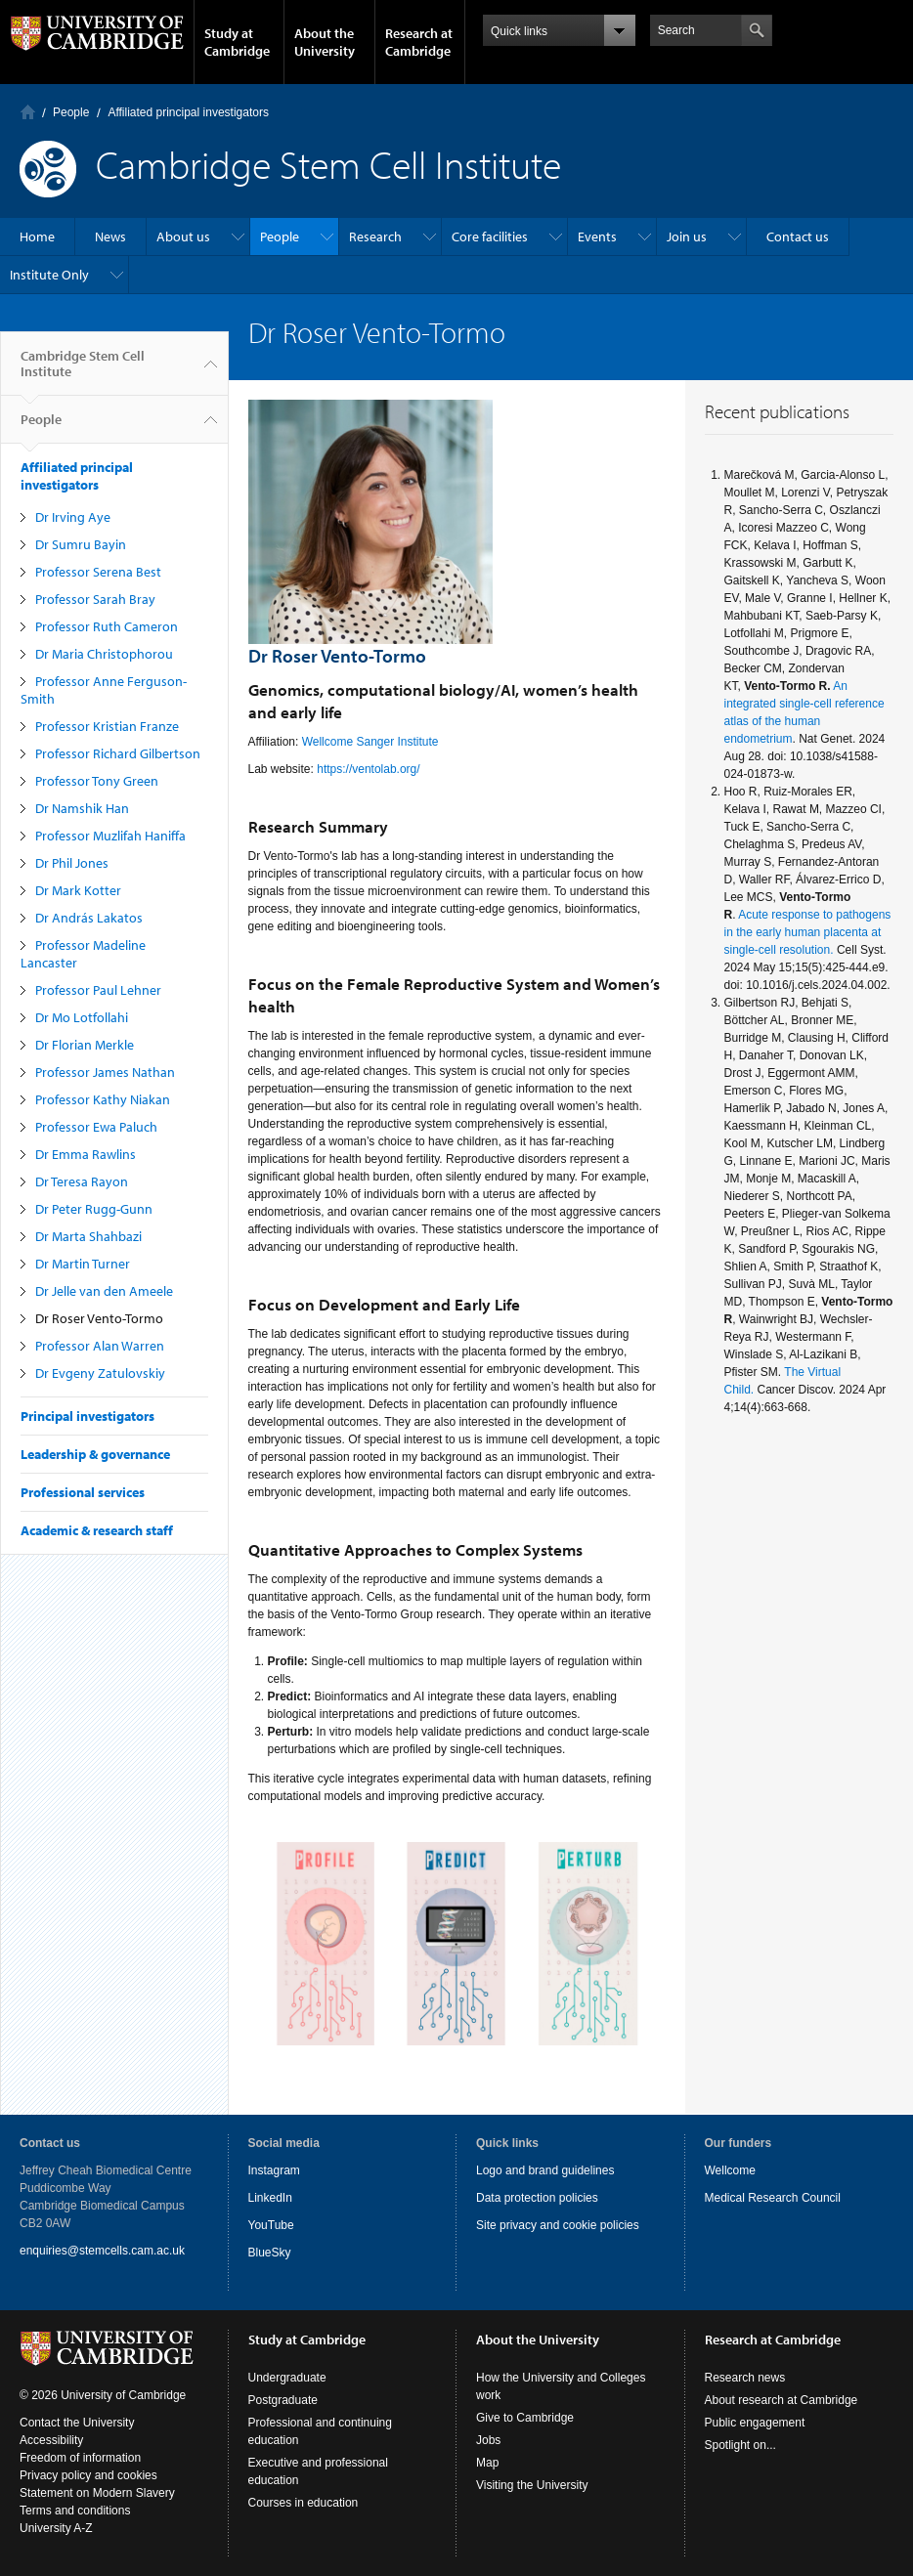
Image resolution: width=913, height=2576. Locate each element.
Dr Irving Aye (72, 517)
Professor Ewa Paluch (96, 1127)
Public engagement (755, 2422)
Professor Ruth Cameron (106, 626)
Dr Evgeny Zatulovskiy (100, 1373)
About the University (324, 42)
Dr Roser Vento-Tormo (99, 1318)
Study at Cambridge (237, 42)
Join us (687, 236)
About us (183, 236)
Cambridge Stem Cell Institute (83, 371)
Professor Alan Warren (99, 1345)
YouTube (271, 2225)
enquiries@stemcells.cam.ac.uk (102, 2250)
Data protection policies (537, 2198)
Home (28, 112)
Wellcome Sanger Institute (372, 742)
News (110, 236)
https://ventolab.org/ (370, 769)
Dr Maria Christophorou (104, 654)
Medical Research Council (773, 2198)
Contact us (797, 236)
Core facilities (490, 236)
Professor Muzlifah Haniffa (110, 835)
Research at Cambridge (419, 42)
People (71, 112)
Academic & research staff (97, 1530)
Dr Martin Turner (82, 1263)
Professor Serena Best (98, 571)
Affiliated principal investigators (188, 112)
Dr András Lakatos (89, 917)
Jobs (488, 2440)
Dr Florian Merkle (84, 1044)
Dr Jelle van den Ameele (104, 1291)
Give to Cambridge (525, 2418)
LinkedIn (270, 2198)
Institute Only (49, 274)
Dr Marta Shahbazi (88, 1236)
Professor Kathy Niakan (102, 1099)
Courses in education (303, 2503)
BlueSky (269, 2252)
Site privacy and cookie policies (557, 2225)
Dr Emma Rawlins (85, 1154)
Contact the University (77, 2422)
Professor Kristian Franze (107, 726)
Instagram (274, 2170)
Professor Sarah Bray (95, 599)
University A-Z (56, 2528)
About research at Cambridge (781, 2400)
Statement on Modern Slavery (97, 2493)
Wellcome (730, 2170)
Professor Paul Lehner (98, 990)
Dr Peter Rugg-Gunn (93, 1209)
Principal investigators (87, 1416)
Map (487, 2462)
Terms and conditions (75, 2510)
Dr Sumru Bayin (80, 544)
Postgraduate (283, 2400)
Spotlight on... (740, 2445)
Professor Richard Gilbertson (117, 753)
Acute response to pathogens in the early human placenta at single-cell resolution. (807, 932)
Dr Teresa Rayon (81, 1181)
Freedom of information (80, 2458)
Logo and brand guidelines (545, 2170)
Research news (745, 2377)
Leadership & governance (95, 1454)
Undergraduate (287, 2377)
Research (375, 236)
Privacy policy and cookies (88, 2475)
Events (597, 236)
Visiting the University (532, 2485)
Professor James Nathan (105, 1072)
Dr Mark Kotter (78, 890)
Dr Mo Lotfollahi (81, 1017)
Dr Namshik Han (82, 808)
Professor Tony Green (96, 781)
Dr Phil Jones (72, 863)
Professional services (83, 1492)
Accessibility (51, 2440)
